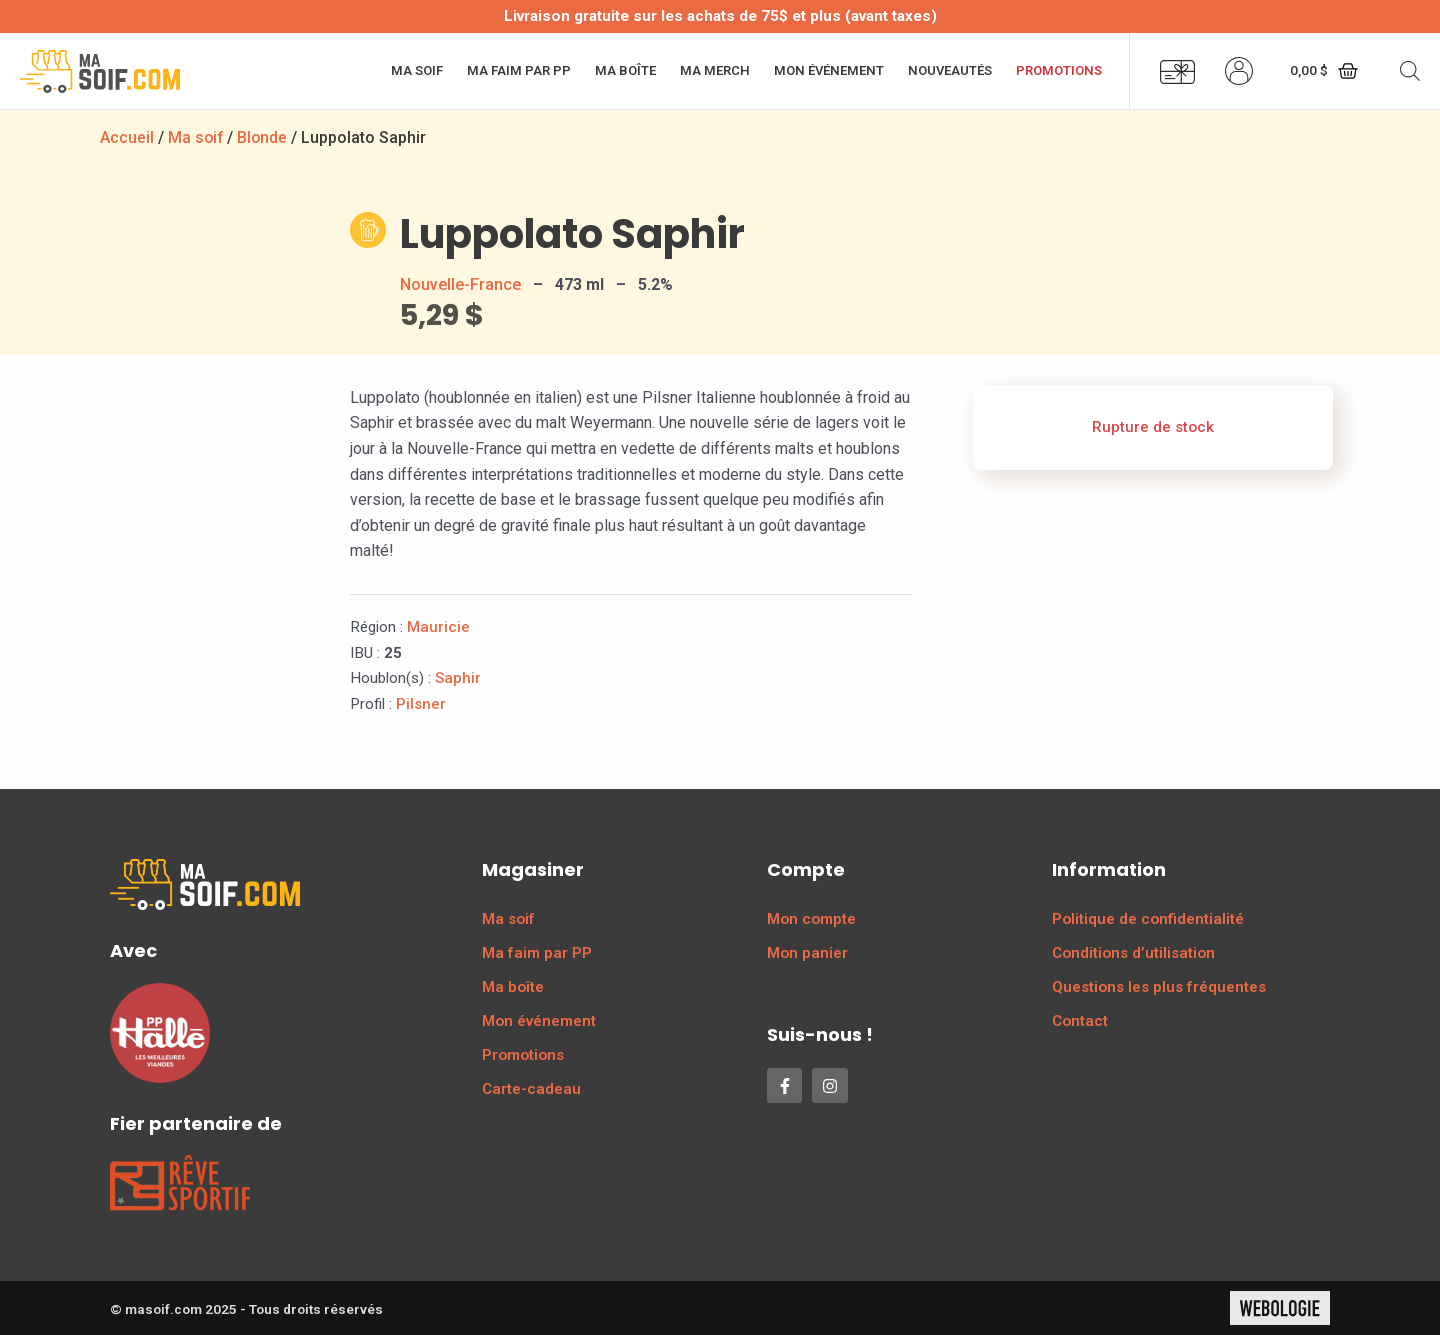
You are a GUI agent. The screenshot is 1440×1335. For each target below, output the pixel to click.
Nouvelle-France (460, 284)
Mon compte (811, 919)
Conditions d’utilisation (1133, 953)
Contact (1080, 1021)
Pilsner (421, 704)
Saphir (458, 678)
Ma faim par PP (519, 70)
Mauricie (438, 627)
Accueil (127, 137)
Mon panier (807, 953)
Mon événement (829, 70)
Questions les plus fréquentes (1159, 987)
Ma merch (715, 70)
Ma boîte (625, 70)
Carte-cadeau (531, 1089)
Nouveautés (950, 70)
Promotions (1059, 70)
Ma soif (417, 70)
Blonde (264, 137)
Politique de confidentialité (1148, 919)
